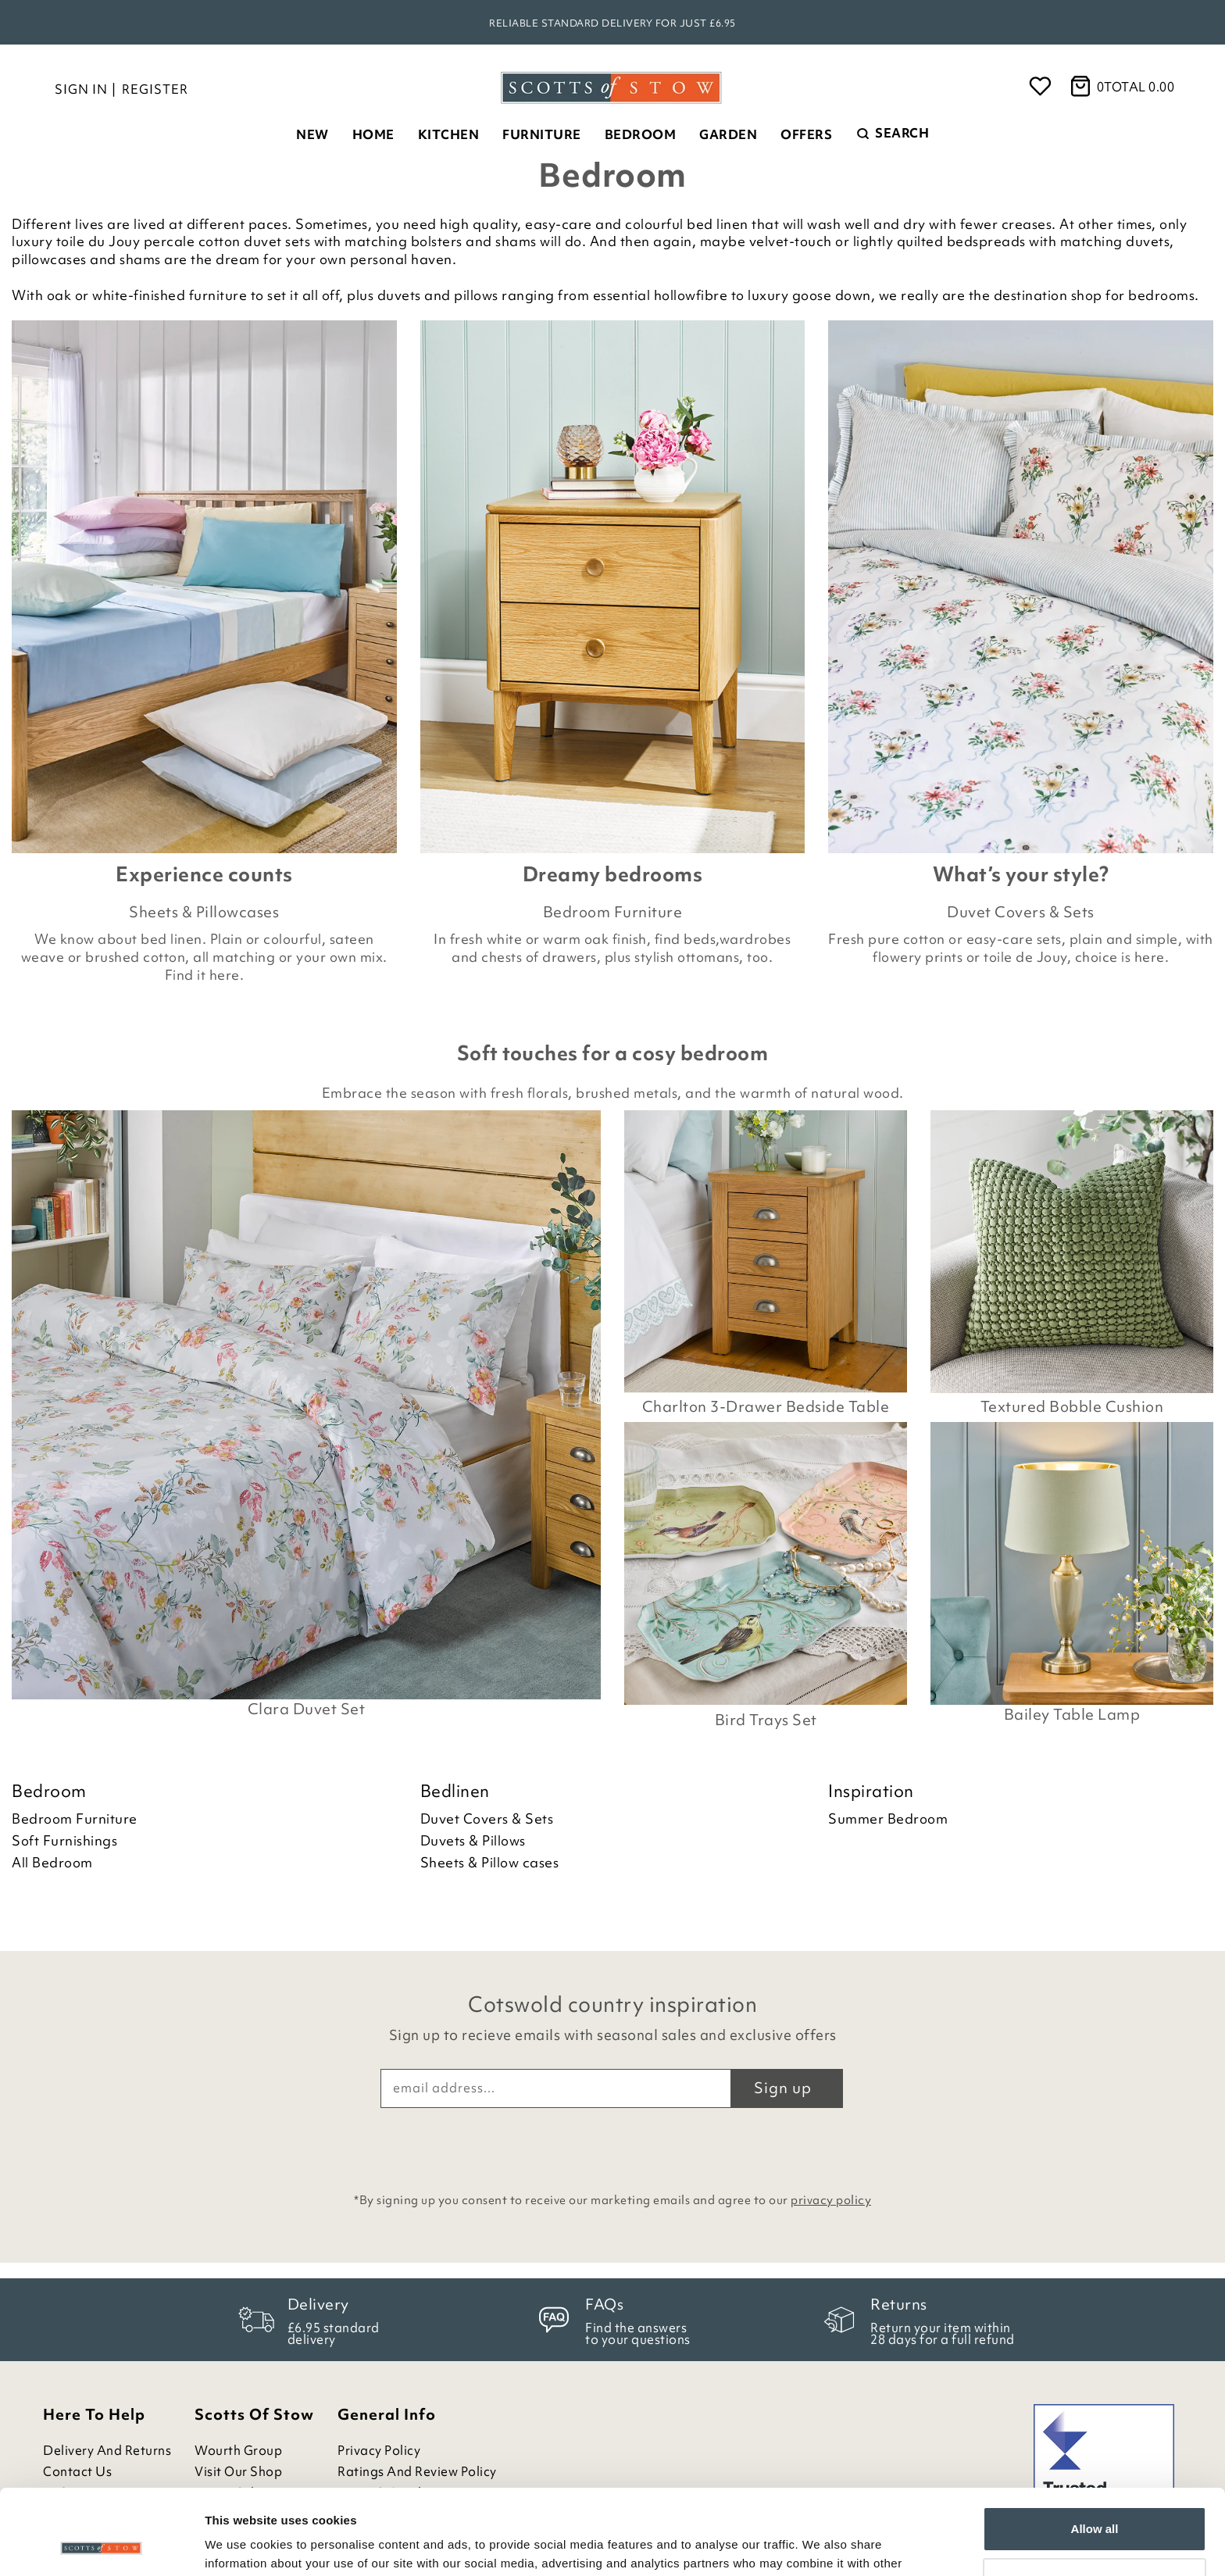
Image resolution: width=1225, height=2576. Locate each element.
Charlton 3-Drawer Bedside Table (766, 1406)
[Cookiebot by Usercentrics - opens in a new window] (101, 2545)
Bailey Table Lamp (1072, 1714)
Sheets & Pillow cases (489, 1862)
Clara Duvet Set (307, 1709)
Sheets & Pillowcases (204, 912)
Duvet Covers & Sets (1021, 912)
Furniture (541, 134)
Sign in (81, 89)
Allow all (1095, 2449)
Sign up (783, 2088)
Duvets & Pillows (473, 1840)
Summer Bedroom (888, 1818)
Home (373, 134)
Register (155, 89)
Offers (806, 134)
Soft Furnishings (64, 1840)
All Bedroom (52, 1862)
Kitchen (449, 134)
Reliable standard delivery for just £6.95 (612, 23)
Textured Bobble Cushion (1072, 1406)
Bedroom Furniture (613, 912)
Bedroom (641, 134)
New (312, 134)
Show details (241, 2545)
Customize (1095, 2499)
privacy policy (831, 2200)
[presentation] (612, 2146)
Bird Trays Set (766, 1720)
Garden (728, 134)
